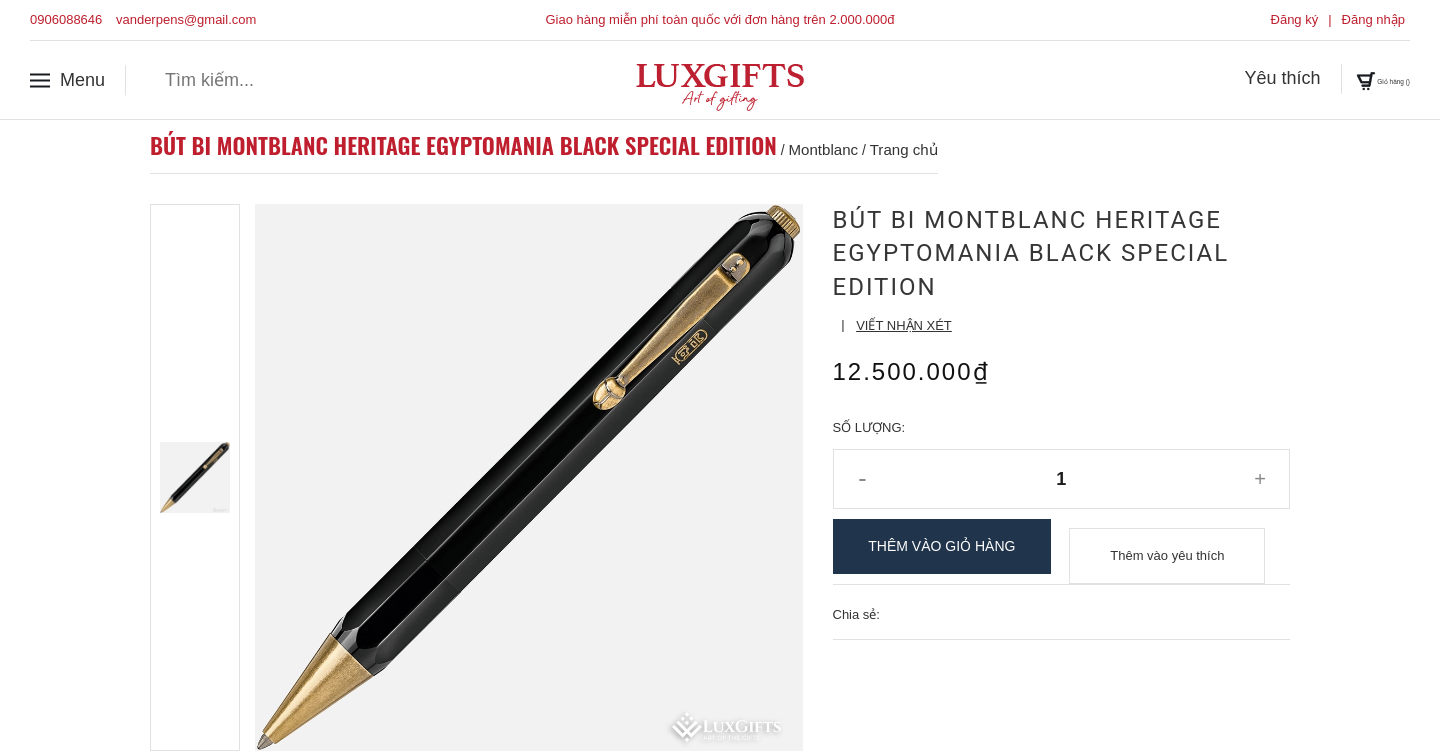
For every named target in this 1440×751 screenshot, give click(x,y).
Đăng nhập (1373, 19)
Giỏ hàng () (1352, 79)
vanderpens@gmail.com (186, 19)
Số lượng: (869, 427)
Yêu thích (1221, 79)
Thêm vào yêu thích (1167, 546)
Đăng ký (1295, 19)
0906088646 (66, 19)
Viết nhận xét (904, 325)
